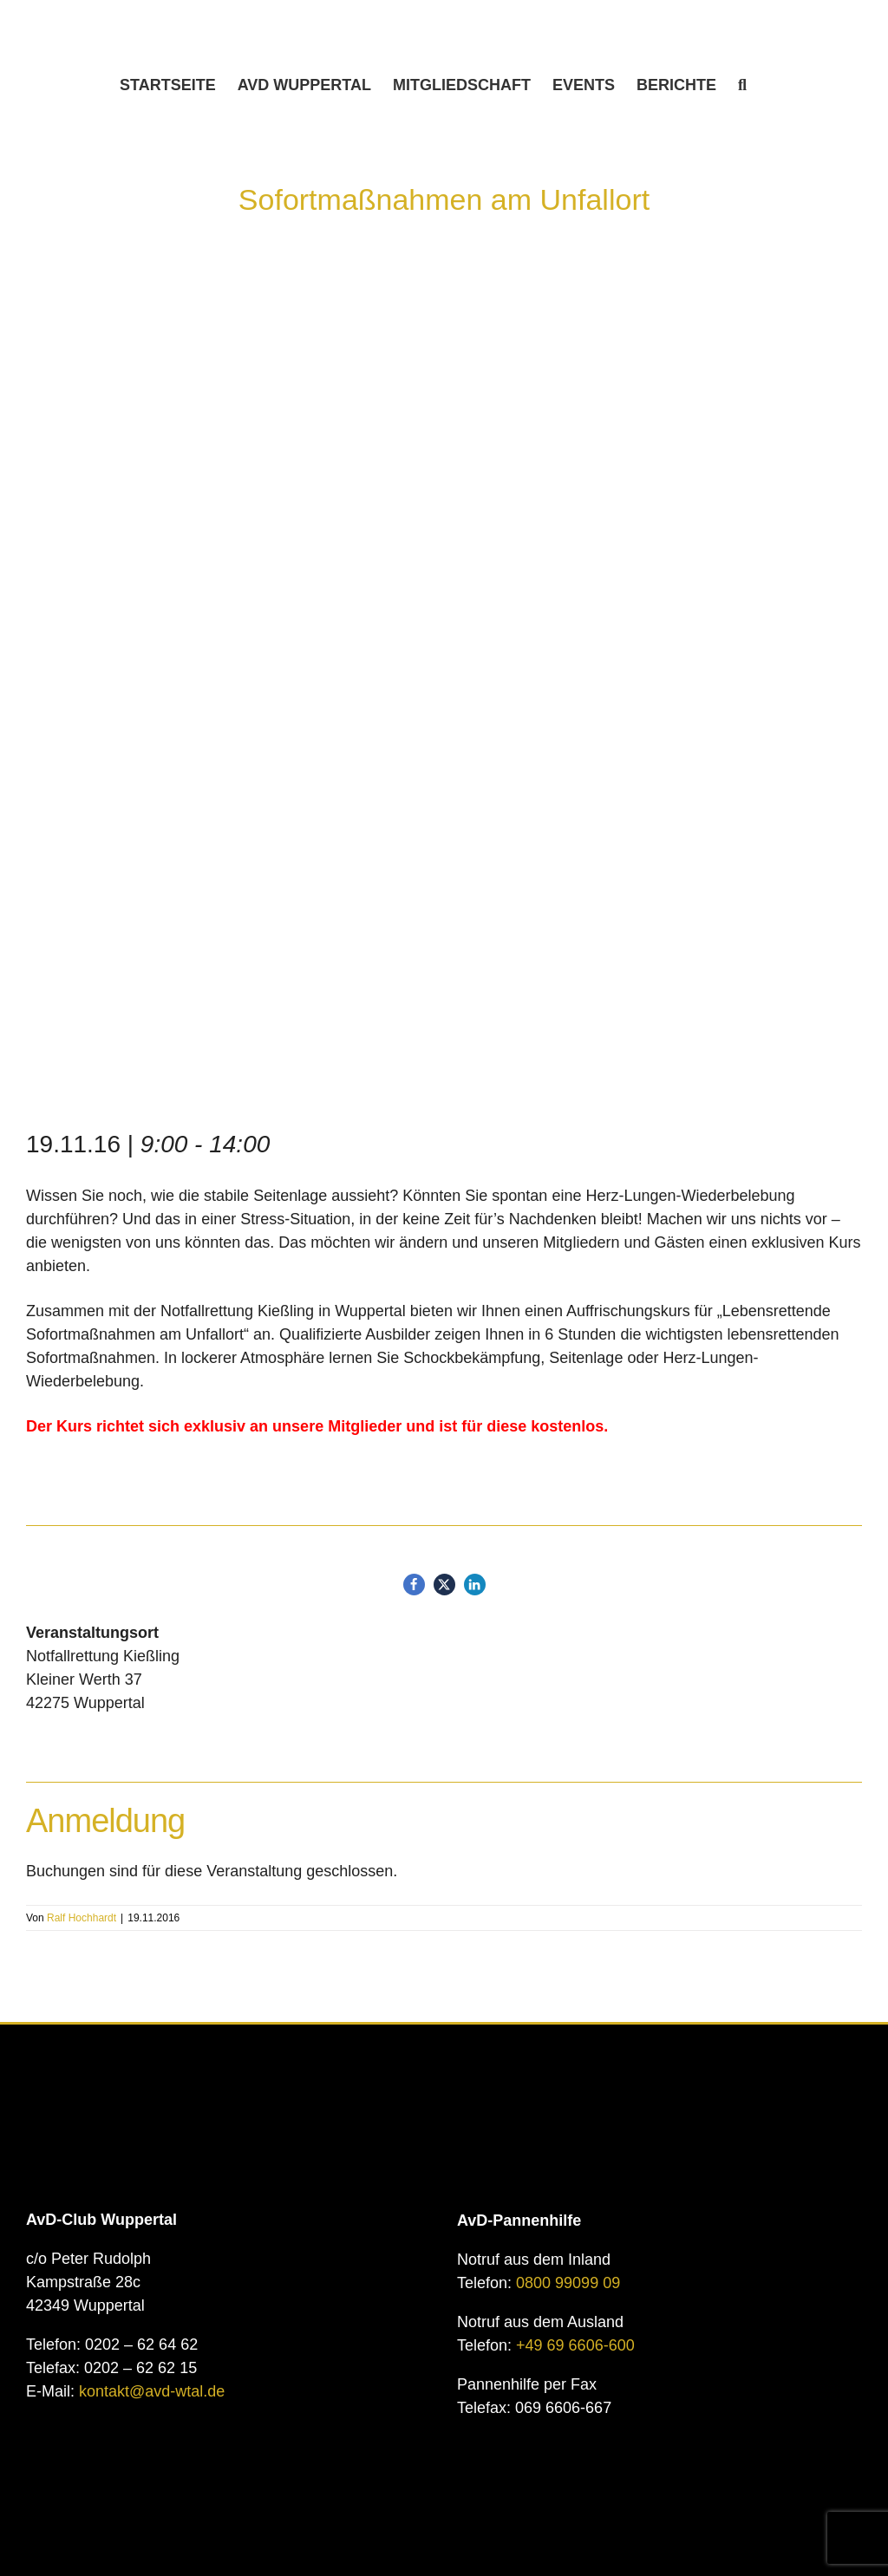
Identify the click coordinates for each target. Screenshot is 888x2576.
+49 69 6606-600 (575, 2345)
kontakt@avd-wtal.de (152, 2391)
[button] (742, 85)
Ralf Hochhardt (81, 1918)
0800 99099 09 (568, 2283)
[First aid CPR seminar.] (444, 708)
